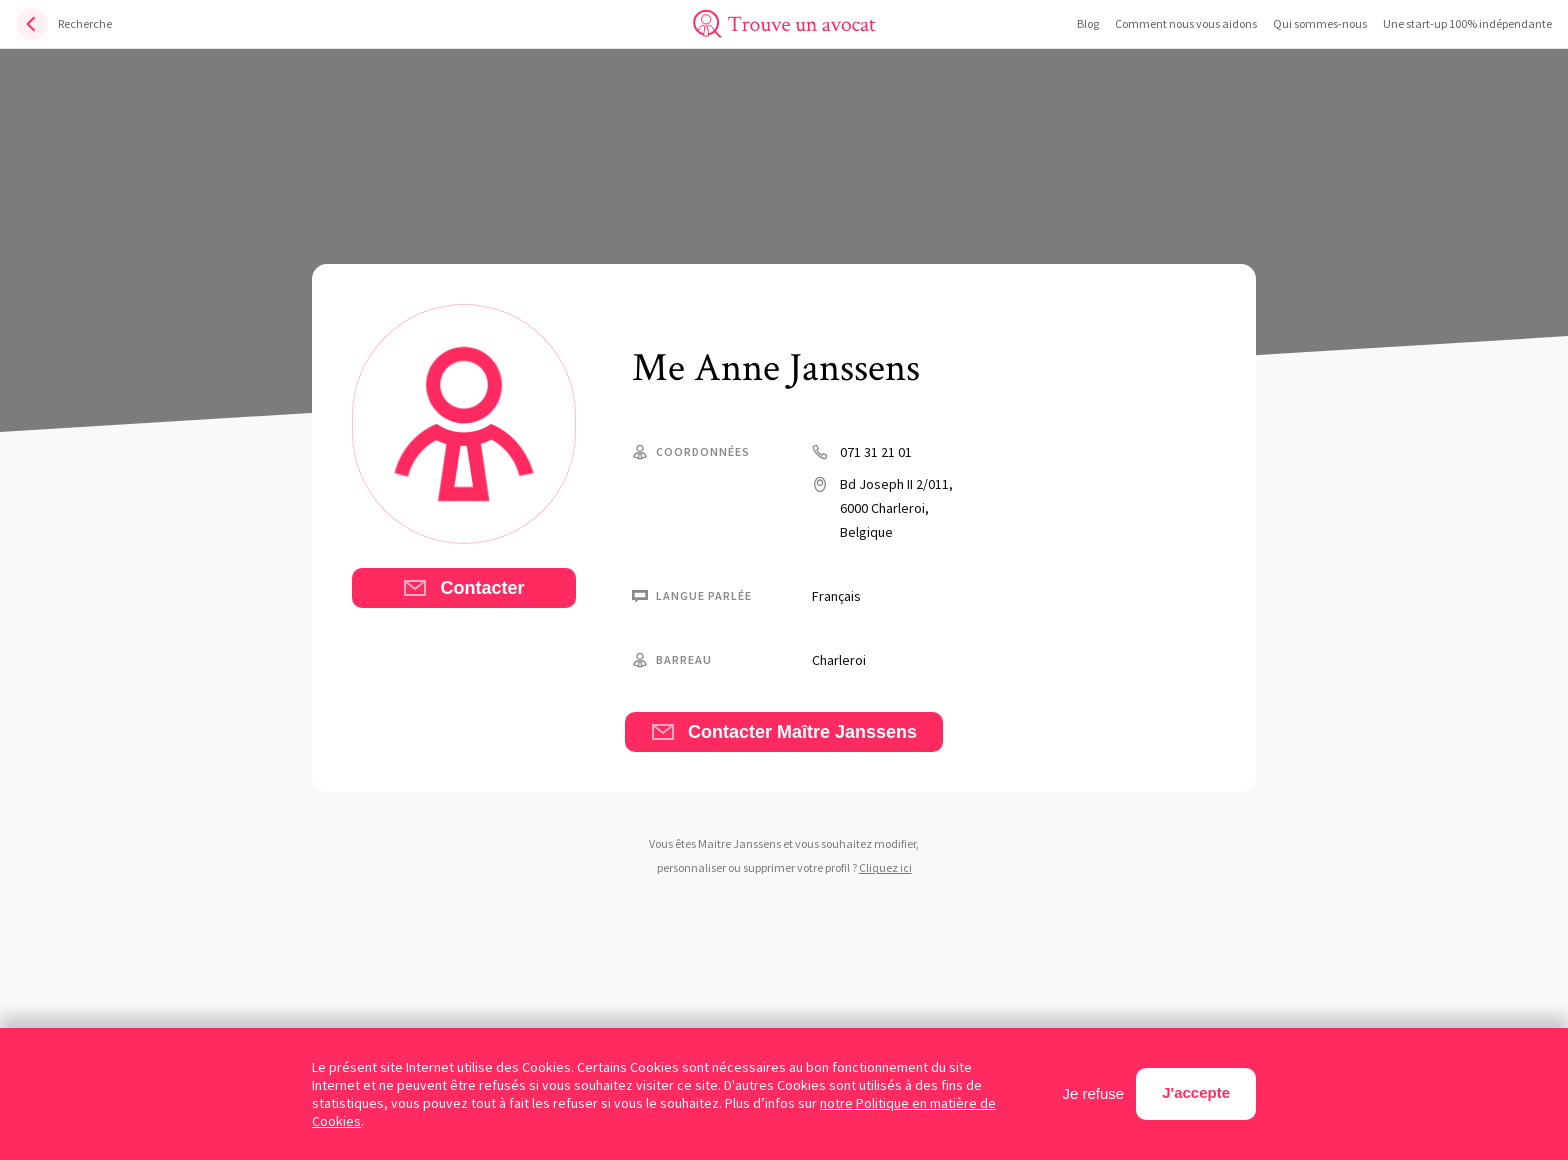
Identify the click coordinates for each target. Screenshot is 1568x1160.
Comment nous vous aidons (1186, 23)
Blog (1088, 23)
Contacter (463, 588)
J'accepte (1196, 1092)
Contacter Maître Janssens (784, 732)
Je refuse (1094, 1093)
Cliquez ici (885, 867)
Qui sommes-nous (1320, 23)
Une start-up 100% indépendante (1467, 23)
